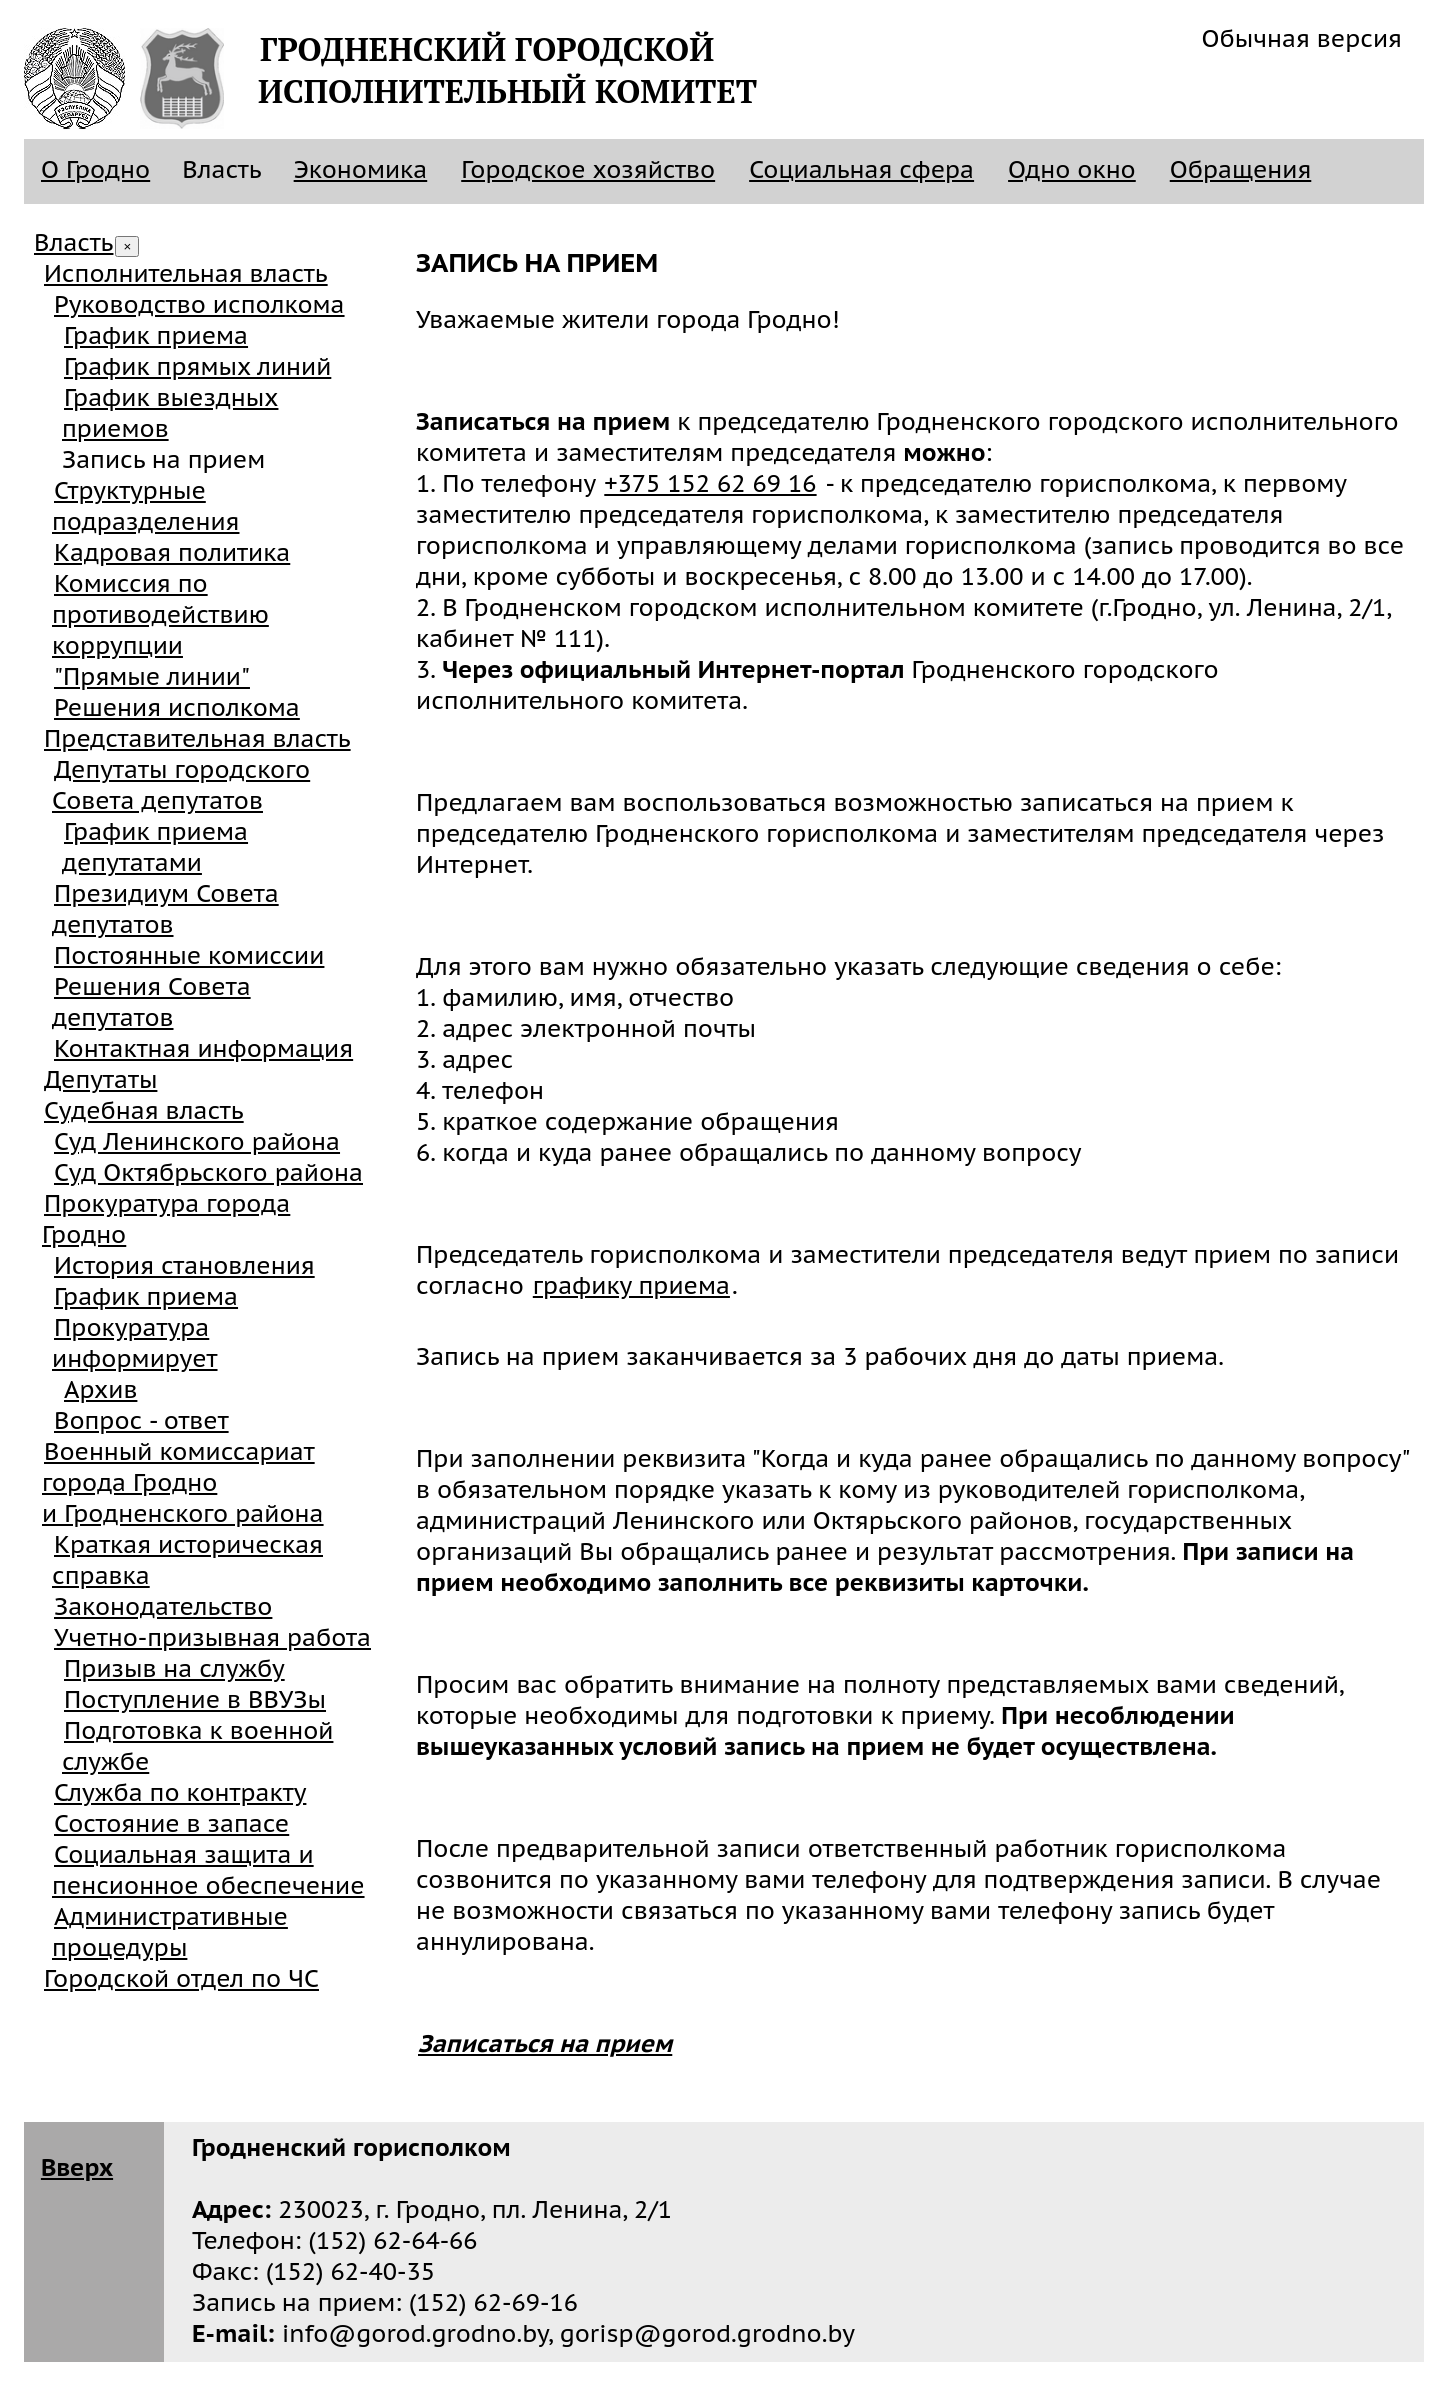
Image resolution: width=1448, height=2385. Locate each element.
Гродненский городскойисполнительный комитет (507, 70)
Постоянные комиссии (189, 955)
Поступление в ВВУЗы (195, 1699)
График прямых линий (197, 366)
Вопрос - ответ (141, 1420)
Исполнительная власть (186, 273)
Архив (100, 1389)
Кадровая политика (172, 552)
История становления (184, 1265)
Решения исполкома (177, 707)
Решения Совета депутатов (151, 1002)
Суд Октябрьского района (208, 1172)
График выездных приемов (170, 413)
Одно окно (1072, 169)
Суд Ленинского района (197, 1141)
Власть (73, 242)
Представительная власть (197, 738)
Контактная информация (203, 1048)
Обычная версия (1302, 38)
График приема (156, 335)
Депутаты (100, 1079)
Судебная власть (144, 1110)
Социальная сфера (861, 169)
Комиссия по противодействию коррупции (160, 614)
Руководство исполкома (199, 304)
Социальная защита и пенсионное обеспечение (208, 1870)
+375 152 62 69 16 (710, 483)
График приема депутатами (155, 847)
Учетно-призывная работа (212, 1637)
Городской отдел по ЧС (181, 1978)
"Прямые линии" (152, 676)
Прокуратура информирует (135, 1343)
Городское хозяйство (588, 169)
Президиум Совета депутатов (165, 909)
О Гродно (95, 169)
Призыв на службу (174, 1668)
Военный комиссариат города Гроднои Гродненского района (183, 1482)
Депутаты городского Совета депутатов (181, 785)
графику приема (631, 1285)
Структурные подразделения (145, 506)
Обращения (1241, 169)
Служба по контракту (180, 1792)
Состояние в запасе (171, 1823)
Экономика (361, 169)
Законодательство (163, 1606)
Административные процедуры (170, 1932)
